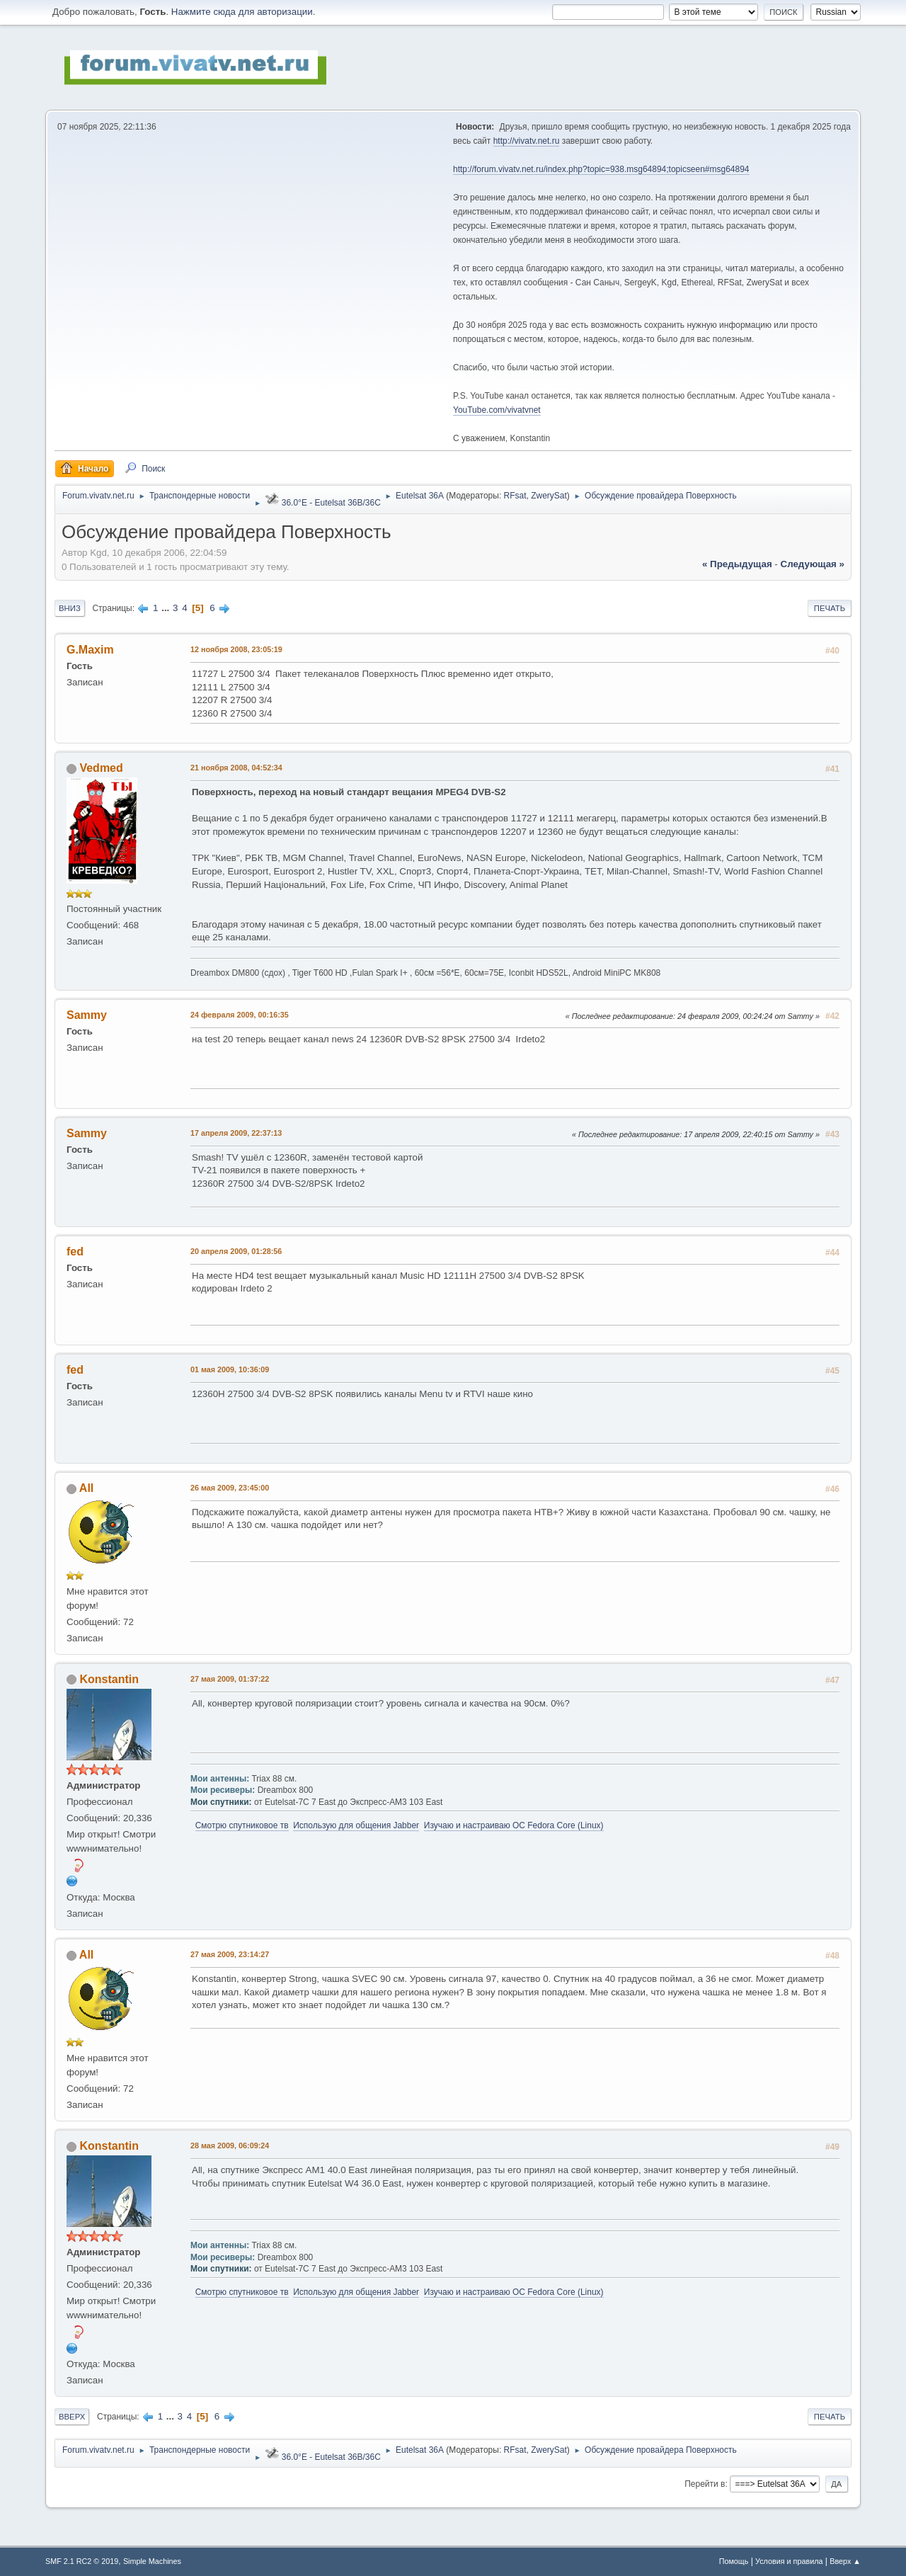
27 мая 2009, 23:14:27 (229, 1954)
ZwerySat (549, 496)
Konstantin (108, 1679)
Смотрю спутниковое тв (242, 1825)
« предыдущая (737, 564)
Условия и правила (788, 2561)
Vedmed (100, 768)
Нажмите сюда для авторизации (242, 11)
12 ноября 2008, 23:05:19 (236, 649)
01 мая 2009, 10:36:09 (229, 1369)
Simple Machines (152, 2561)
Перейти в (704, 2484)
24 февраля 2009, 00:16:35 (239, 1014)
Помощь (734, 2561)
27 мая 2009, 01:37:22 (229, 1679)
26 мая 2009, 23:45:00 (229, 1487)
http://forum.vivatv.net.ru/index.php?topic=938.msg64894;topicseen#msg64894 (601, 169)
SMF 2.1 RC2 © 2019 (81, 2561)
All (86, 1488)
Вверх (72, 2416)
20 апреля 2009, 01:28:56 (236, 1251)
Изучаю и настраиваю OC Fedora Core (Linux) (514, 1825)
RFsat (515, 496)
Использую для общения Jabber (356, 1825)
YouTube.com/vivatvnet (497, 410)
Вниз (70, 608)
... (166, 608)
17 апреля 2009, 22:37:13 (236, 1133)
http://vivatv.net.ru (526, 141)
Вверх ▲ (845, 2561)
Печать (829, 608)
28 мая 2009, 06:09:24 (229, 2145)
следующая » (812, 564)
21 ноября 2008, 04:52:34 (236, 767)
